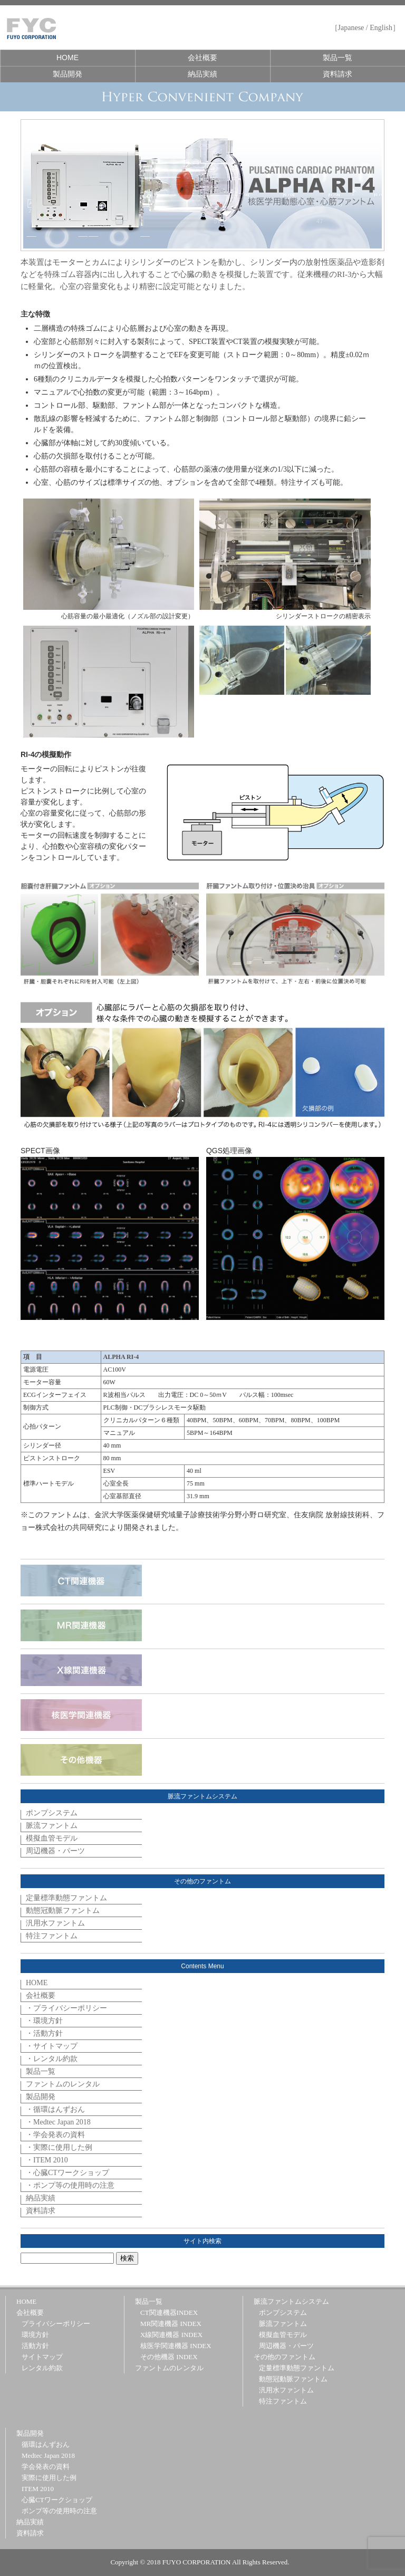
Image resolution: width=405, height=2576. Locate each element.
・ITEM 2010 (47, 2160)
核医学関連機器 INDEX (175, 2346)
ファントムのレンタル (63, 2084)
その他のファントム (284, 2357)
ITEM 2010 (38, 2489)
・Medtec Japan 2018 (58, 2122)
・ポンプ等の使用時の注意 (70, 2185)
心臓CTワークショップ (57, 2500)
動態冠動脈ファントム (63, 1910)
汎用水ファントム (55, 1923)
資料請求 (337, 74)
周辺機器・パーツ (55, 1851)
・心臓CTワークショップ (67, 2173)
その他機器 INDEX (169, 2357)
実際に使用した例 (49, 2478)
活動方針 (35, 2346)
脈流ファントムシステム (291, 2301)
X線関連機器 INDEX (171, 2335)
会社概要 (202, 57)
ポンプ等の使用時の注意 (59, 2511)
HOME (67, 57)
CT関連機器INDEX (169, 2312)
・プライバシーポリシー (66, 2008)
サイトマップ (42, 2357)
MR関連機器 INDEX (170, 2324)
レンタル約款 (42, 2368)
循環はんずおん (46, 2444)
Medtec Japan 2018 (48, 2455)
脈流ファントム (52, 1826)
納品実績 (202, 74)
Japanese (351, 28)
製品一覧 (337, 57)
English (381, 28)
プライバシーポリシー (56, 2324)
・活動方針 (44, 2033)
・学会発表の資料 (55, 2135)
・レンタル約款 (52, 2059)
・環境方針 (44, 2021)
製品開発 (67, 74)
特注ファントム (52, 1936)
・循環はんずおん (55, 2109)
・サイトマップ (52, 2046)
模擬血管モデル (52, 1838)
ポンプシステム (52, 1813)
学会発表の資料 (46, 2466)
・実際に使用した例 (59, 2147)
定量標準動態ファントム (66, 1898)
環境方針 (35, 2335)
